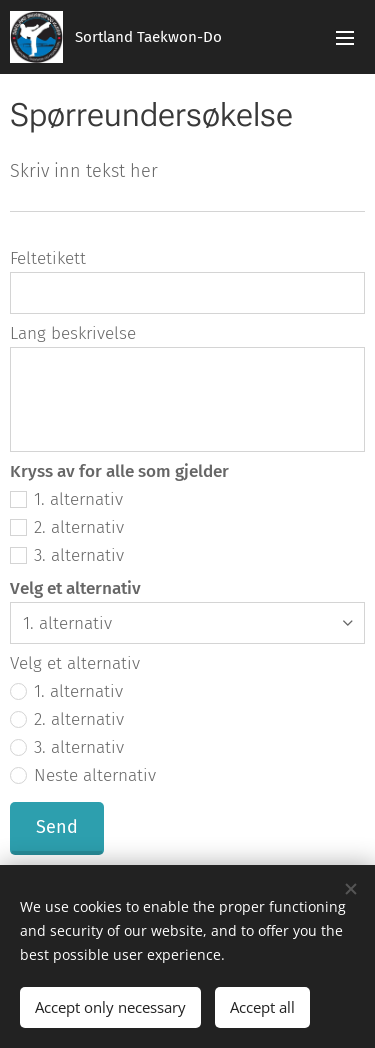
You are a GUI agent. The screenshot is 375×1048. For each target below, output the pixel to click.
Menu (345, 38)
